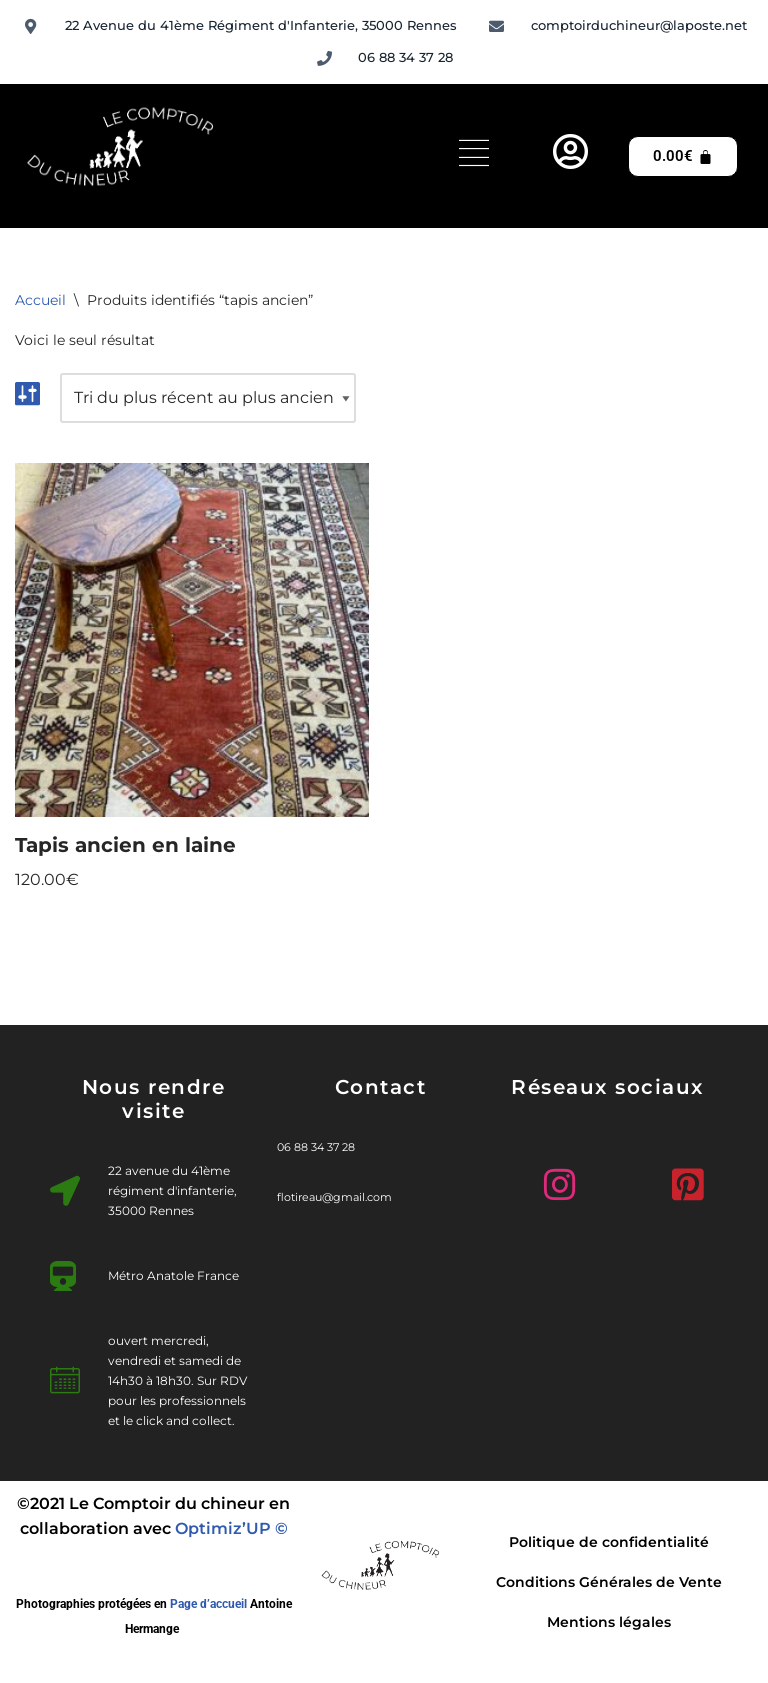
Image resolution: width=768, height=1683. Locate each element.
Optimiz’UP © (231, 1528)
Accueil (40, 300)
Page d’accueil (208, 1604)
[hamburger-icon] (474, 156)
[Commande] (208, 398)
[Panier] (683, 156)
